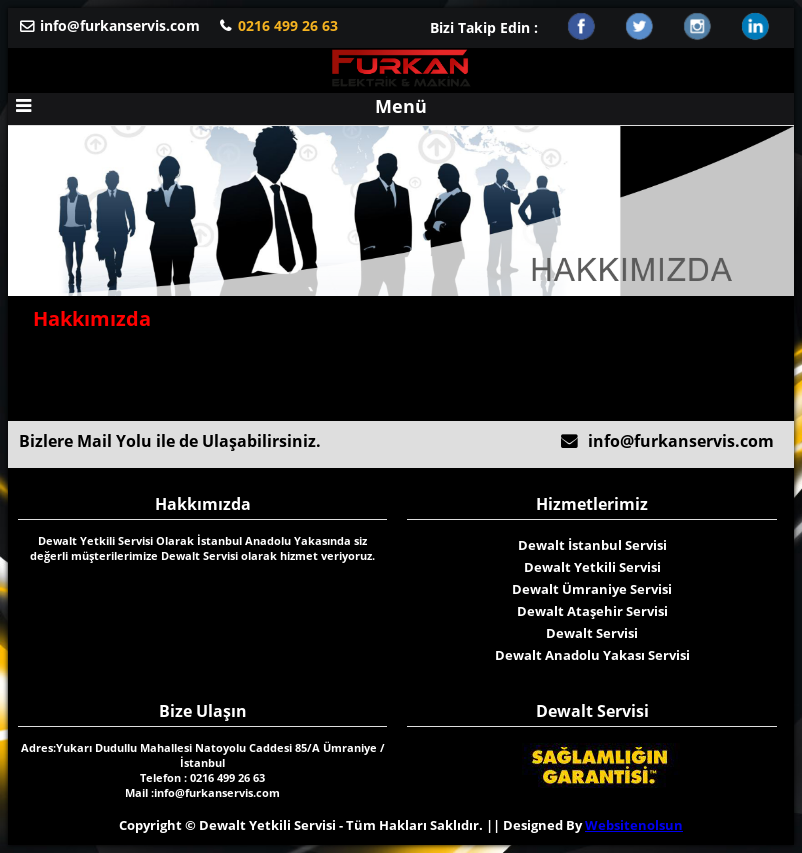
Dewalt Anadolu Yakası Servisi (592, 655)
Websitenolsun (634, 825)
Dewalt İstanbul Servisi (592, 545)
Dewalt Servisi (592, 633)
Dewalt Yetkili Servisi (592, 567)
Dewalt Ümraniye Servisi (592, 589)
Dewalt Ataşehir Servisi (592, 611)
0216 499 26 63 (288, 25)
